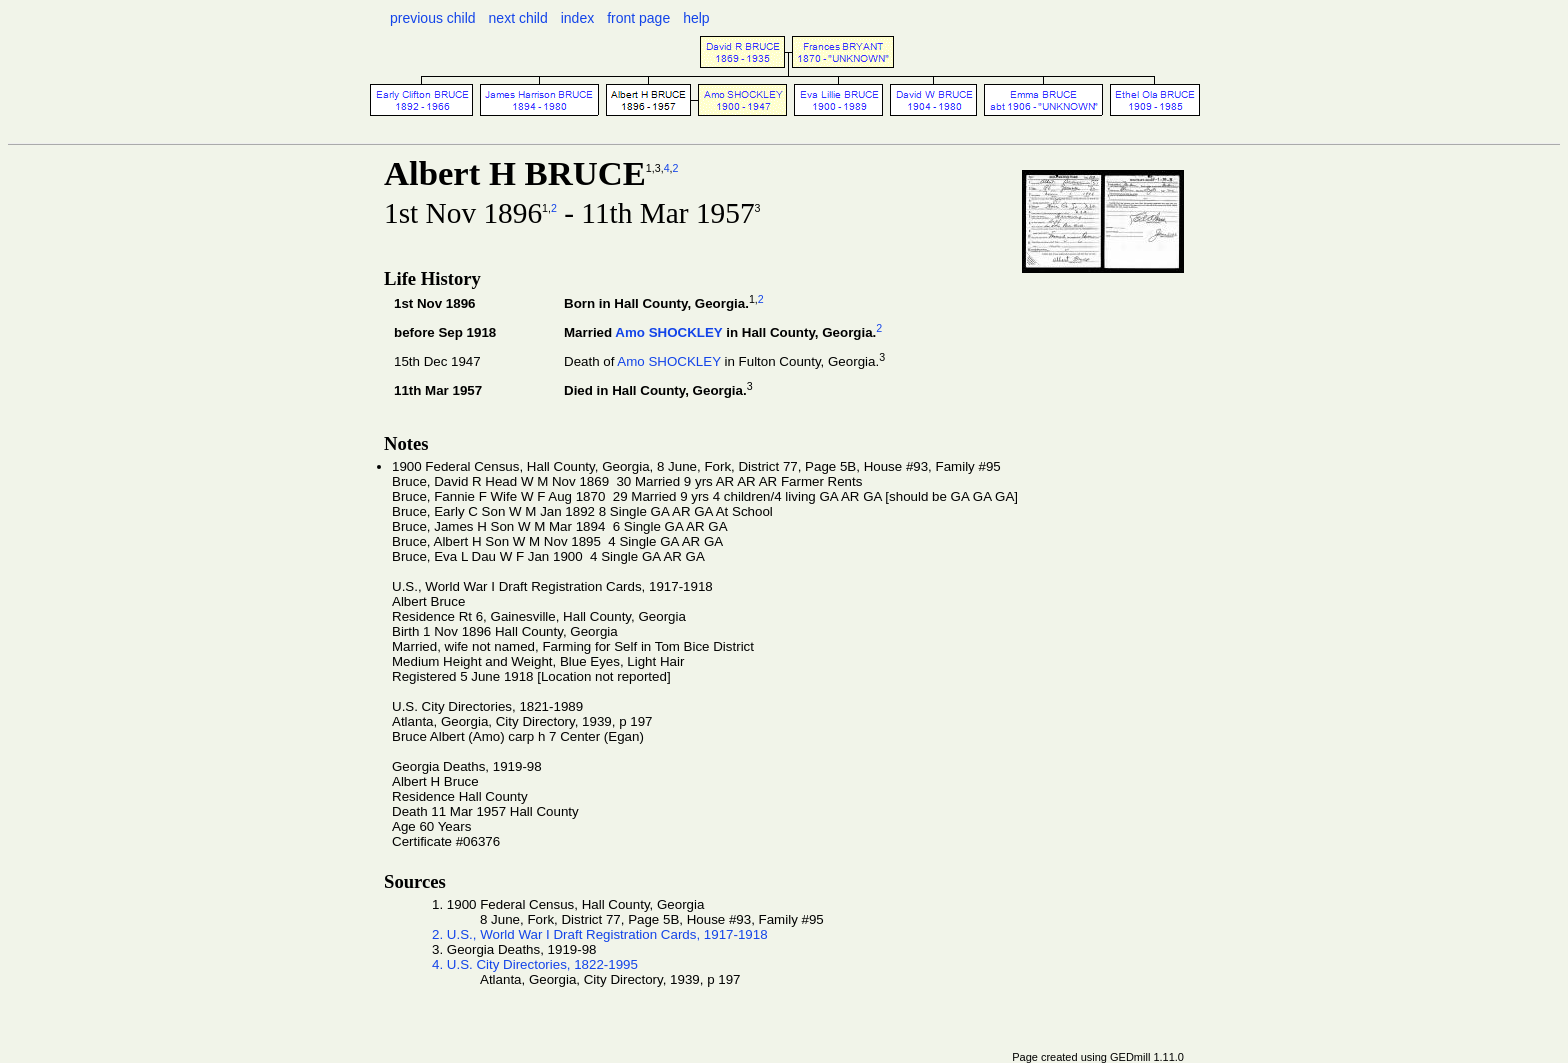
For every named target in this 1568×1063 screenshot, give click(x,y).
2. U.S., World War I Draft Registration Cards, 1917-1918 (600, 934)
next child (518, 18)
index (577, 18)
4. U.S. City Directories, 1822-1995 (535, 964)
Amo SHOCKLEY (668, 332)
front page (638, 18)
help (696, 18)
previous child (433, 18)
